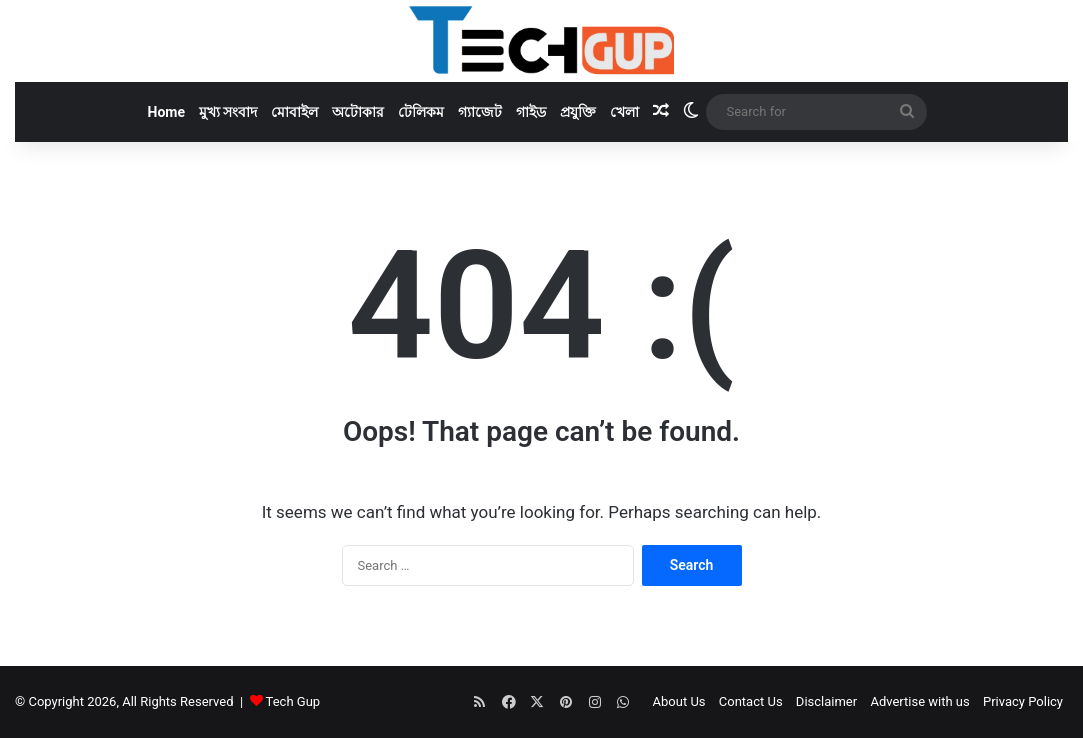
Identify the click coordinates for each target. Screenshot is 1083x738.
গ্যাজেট (480, 112)
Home (166, 112)
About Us (679, 701)
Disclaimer (826, 701)
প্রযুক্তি (578, 112)
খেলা (624, 112)
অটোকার (358, 112)
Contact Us (751, 701)
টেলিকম (421, 112)
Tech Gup (293, 701)
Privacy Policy (1023, 701)
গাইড (531, 112)
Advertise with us (919, 701)
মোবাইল (294, 112)
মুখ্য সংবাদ (228, 112)
